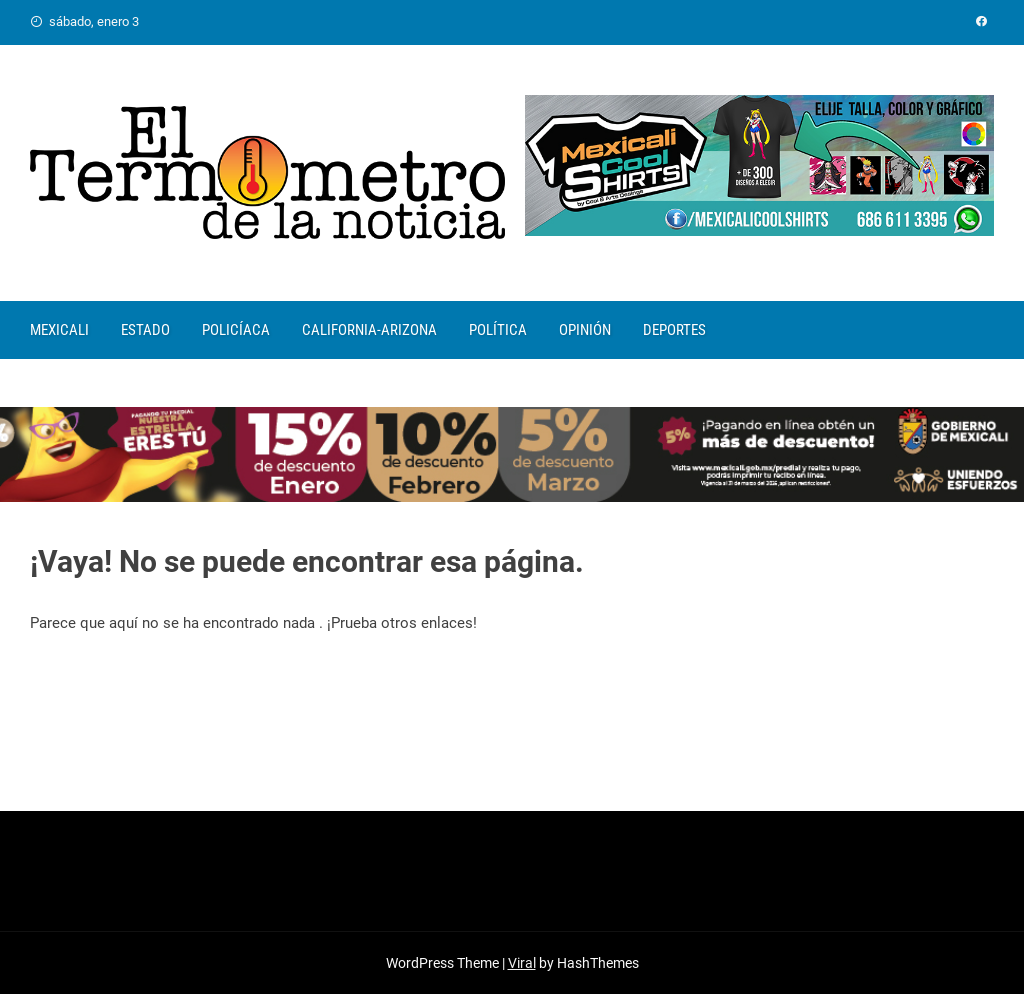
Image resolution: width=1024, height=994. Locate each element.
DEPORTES (674, 330)
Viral (522, 963)
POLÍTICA (498, 330)
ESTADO (145, 330)
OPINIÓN (585, 330)
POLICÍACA (236, 330)
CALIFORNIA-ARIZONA (369, 330)
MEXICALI (59, 330)
